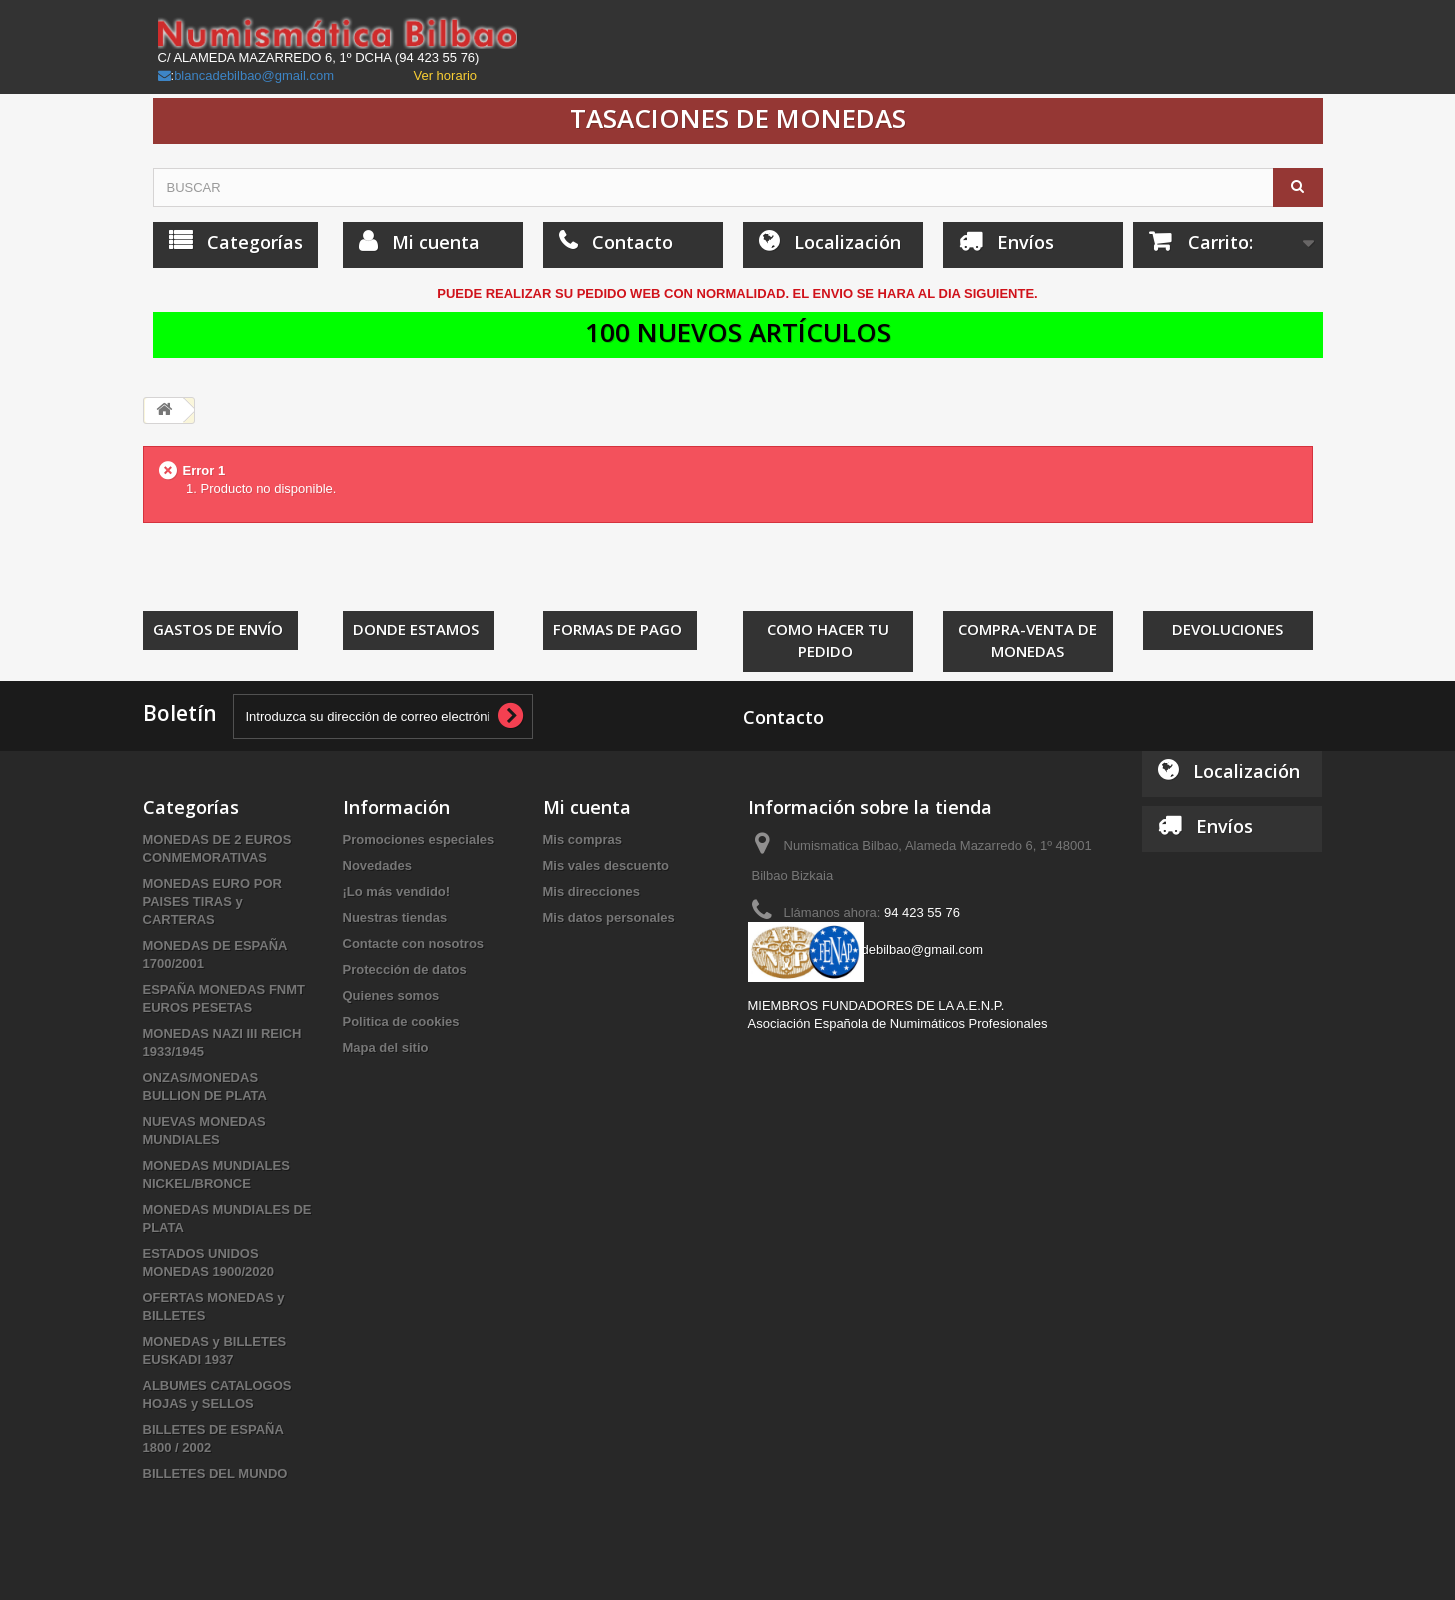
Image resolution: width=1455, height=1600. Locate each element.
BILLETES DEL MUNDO (215, 1473)
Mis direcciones (592, 891)
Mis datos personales (609, 917)
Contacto (783, 717)
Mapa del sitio (386, 1047)
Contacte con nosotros (414, 943)
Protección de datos (405, 969)
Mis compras (582, 839)
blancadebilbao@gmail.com (254, 75)
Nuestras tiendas (395, 917)
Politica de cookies (401, 1021)
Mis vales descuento (606, 865)
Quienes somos (391, 995)
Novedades (377, 865)
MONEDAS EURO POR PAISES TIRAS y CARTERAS (212, 901)
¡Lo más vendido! (397, 891)
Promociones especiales (419, 839)
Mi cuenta (587, 807)
